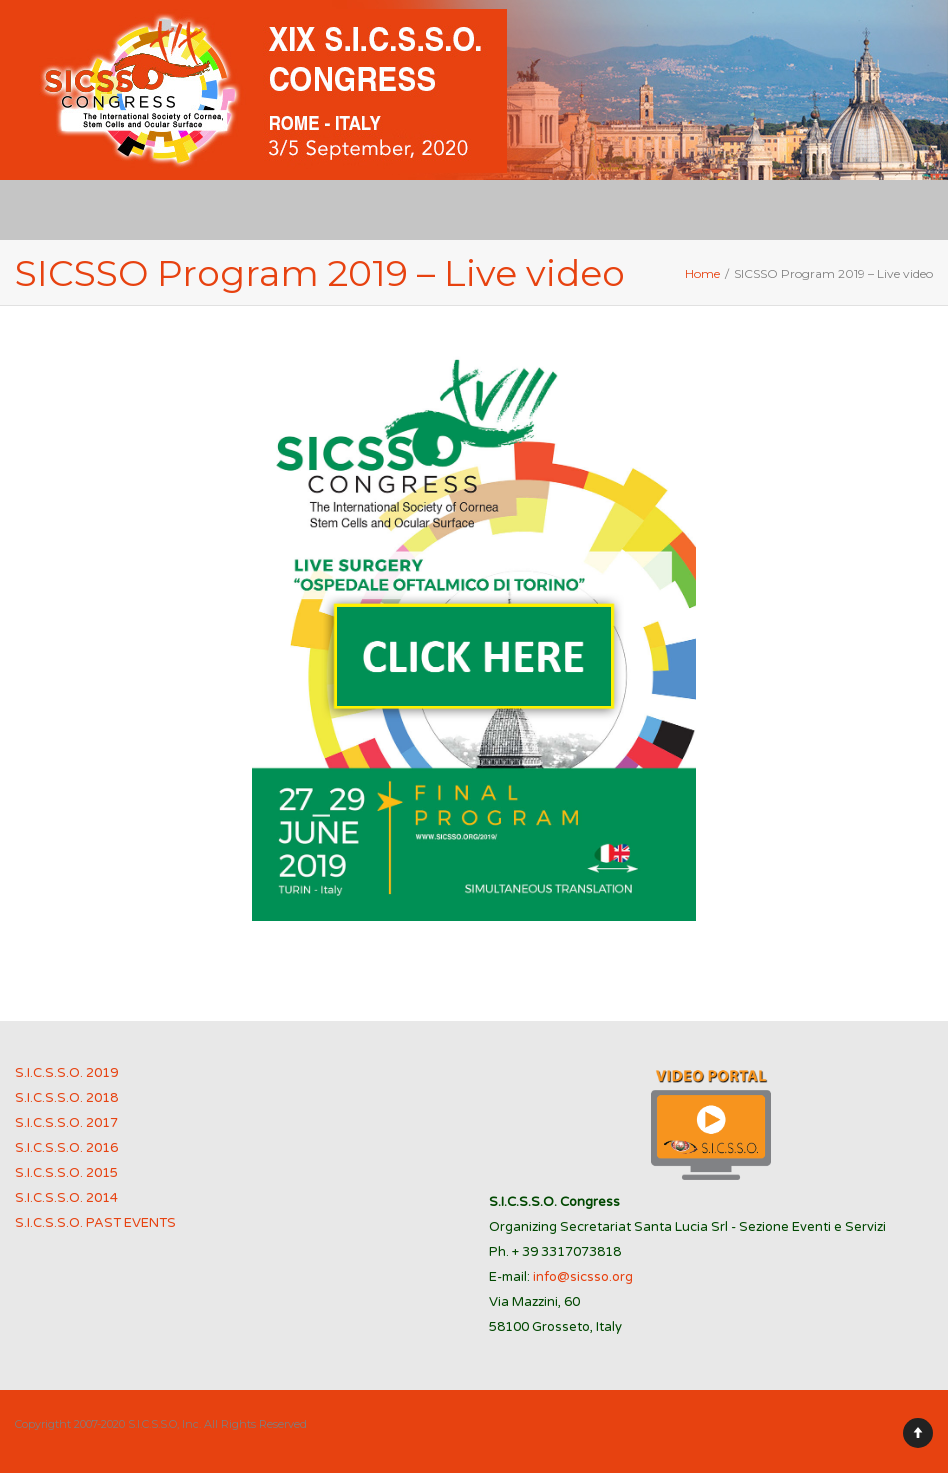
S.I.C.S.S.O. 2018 (66, 1098)
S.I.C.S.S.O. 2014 (66, 1198)
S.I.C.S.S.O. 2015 (66, 1173)
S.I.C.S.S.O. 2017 (66, 1123)
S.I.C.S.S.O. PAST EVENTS (95, 1223)
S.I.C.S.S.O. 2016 (66, 1148)
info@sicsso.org (583, 1277)
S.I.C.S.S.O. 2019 (66, 1073)
